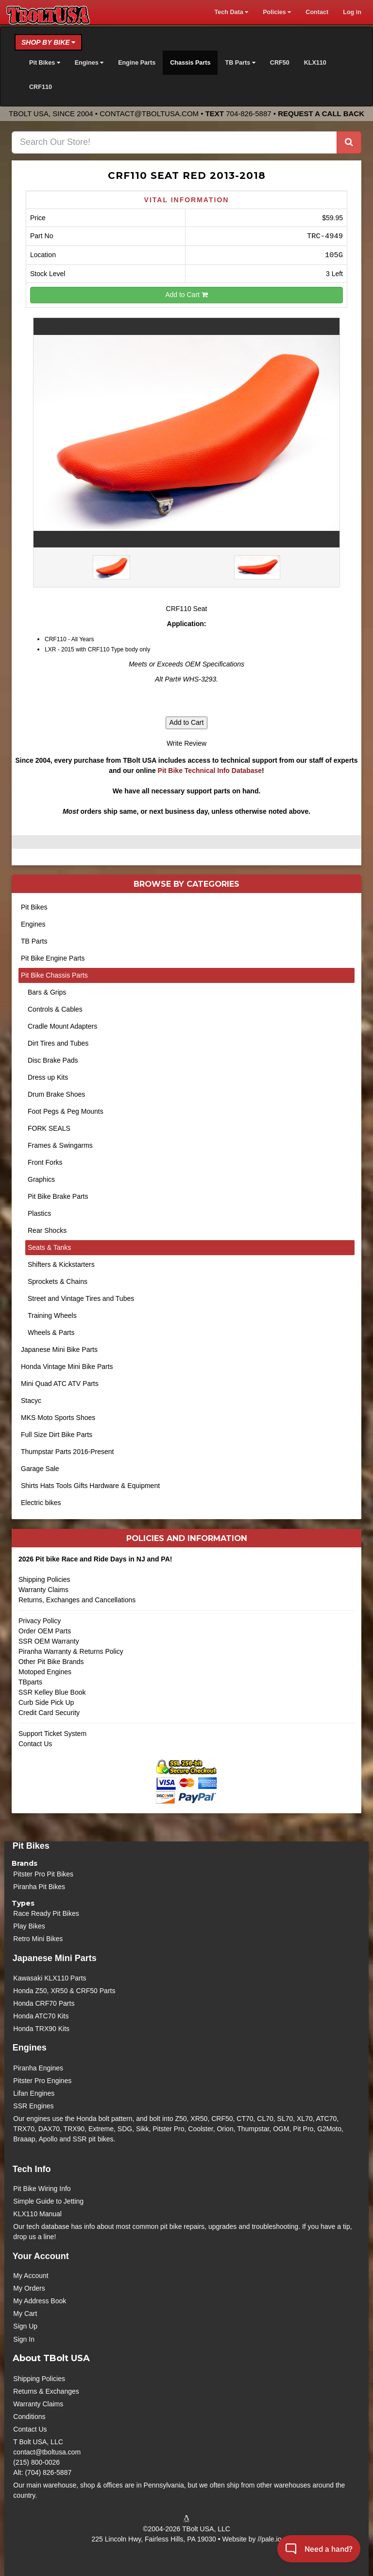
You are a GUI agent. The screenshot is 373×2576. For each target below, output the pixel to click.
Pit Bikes (34, 907)
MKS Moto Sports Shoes (58, 1417)
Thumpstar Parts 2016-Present (67, 1451)
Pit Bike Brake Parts (58, 1196)
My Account (30, 2275)
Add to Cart (186, 294)
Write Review (186, 743)
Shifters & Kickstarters (61, 1264)
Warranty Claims (43, 1590)
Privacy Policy (39, 1621)
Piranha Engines (38, 2068)
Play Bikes (29, 1926)
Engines (33, 924)
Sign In (23, 2339)
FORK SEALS (49, 1128)
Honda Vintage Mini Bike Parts (67, 1366)
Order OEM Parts (44, 1631)
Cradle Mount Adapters (62, 1026)
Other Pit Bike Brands (51, 1661)
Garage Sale (40, 1468)
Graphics (41, 1179)
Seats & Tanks (49, 1247)
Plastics (39, 1213)
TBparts (30, 1682)
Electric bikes (41, 1503)
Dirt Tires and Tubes (58, 1043)
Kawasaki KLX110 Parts (49, 1978)
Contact (316, 12)
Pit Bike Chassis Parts (54, 975)
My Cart (25, 2313)
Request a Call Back (321, 113)
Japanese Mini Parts (55, 1958)
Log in (352, 12)
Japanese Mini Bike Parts (59, 1349)
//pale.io (269, 2539)
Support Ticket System (52, 1733)
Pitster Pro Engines (42, 2081)
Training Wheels (52, 1315)
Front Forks (45, 1162)
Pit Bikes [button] (44, 62)
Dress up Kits (48, 1077)
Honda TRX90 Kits (41, 2029)
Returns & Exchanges (46, 2391)
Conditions (29, 2416)
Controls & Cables (55, 1009)
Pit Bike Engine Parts (53, 958)
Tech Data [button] (231, 12)
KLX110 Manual (37, 2214)
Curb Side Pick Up (46, 1702)
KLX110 (315, 62)
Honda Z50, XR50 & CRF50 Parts (64, 1991)
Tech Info (32, 2169)
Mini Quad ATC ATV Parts (60, 1383)
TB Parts (34, 941)
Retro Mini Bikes (38, 1939)
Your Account (41, 2256)
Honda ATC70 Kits (40, 2016)
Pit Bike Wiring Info (41, 2188)
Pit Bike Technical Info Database (210, 770)
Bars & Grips (47, 992)
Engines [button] (89, 62)
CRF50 (279, 62)
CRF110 (40, 87)
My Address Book (39, 2301)
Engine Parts (136, 62)
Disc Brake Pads (53, 1060)
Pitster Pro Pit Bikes (43, 1874)
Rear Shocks (47, 1230)
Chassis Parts (190, 62)
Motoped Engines (44, 1672)
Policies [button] (277, 12)
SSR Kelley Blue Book (52, 1692)
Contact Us (35, 1744)
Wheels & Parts (51, 1332)
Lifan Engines (33, 2093)
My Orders (29, 2288)
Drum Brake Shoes (56, 1094)
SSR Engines (33, 2106)
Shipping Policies (44, 1579)
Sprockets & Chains (57, 1281)
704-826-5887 (248, 113)
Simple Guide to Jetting (48, 2201)
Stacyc (31, 1400)
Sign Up (25, 2326)
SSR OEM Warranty (48, 1641)
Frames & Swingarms (60, 1145)
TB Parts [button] (240, 62)
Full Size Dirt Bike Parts (56, 1434)
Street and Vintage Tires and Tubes (81, 1298)
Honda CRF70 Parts (43, 2003)
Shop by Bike (48, 42)
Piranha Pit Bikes (39, 1887)
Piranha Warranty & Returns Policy (70, 1651)
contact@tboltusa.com (149, 113)
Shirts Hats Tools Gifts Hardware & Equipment (90, 1486)
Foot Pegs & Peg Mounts (65, 1111)
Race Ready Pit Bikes (46, 1913)
